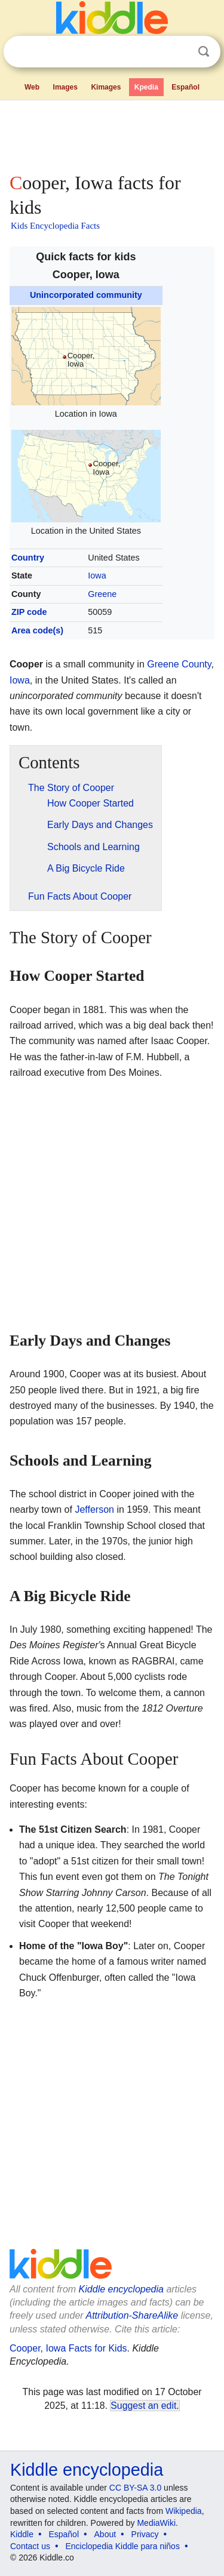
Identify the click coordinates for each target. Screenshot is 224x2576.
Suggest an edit (143, 2405)
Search (203, 51)
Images (65, 87)
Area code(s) (37, 630)
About (105, 2534)
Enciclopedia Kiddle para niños (122, 2546)
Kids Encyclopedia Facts (55, 225)
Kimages (106, 87)
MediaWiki (156, 2523)
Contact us (30, 2546)
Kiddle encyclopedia (121, 2289)
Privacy (145, 2534)
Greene (102, 594)
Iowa (97, 575)
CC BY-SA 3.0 (135, 2487)
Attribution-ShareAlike (131, 2315)
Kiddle (21, 2534)
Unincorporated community (86, 295)
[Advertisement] (112, 134)
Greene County (179, 664)
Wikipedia (183, 2511)
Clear (179, 52)
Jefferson (94, 1509)
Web (31, 87)
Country (27, 557)
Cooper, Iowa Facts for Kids (68, 2348)
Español (185, 87)
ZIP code (29, 612)
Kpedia (146, 87)
